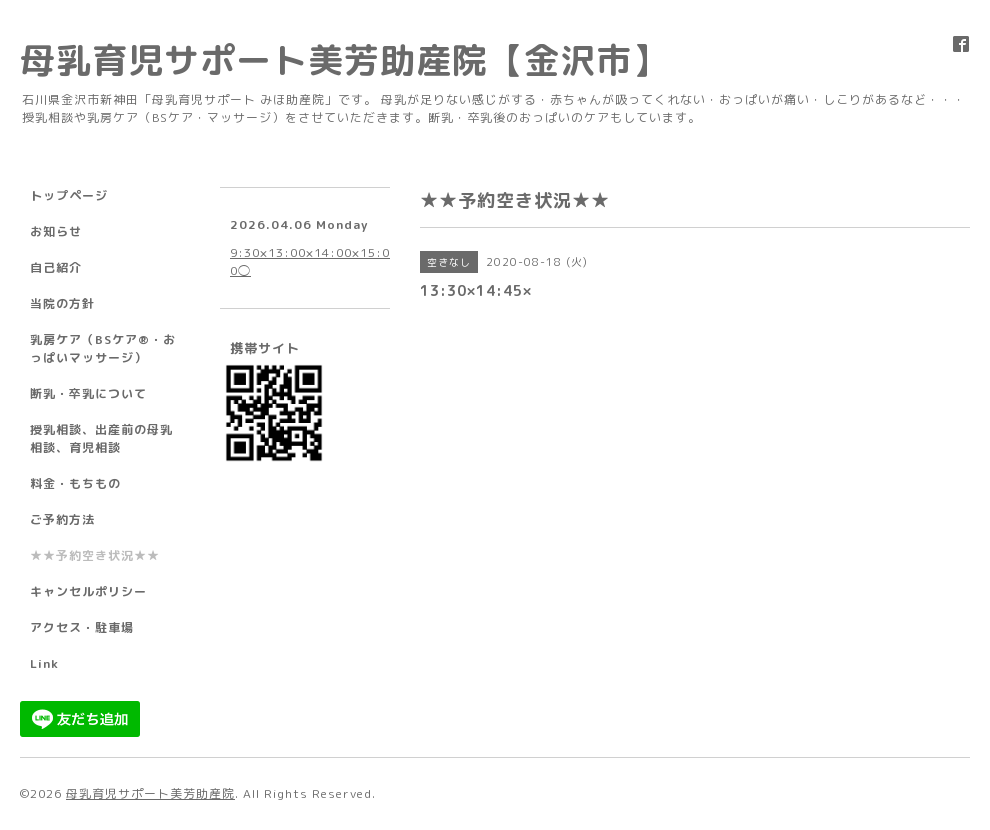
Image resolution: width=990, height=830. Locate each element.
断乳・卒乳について (88, 393)
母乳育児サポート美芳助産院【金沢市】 (344, 59)
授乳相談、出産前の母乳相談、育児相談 (101, 438)
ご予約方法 (62, 519)
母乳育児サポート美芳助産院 (150, 793)
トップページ (69, 195)
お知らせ (56, 231)
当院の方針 (62, 303)
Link (44, 663)
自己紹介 (56, 267)
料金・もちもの (75, 483)
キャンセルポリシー (88, 591)
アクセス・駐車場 (82, 627)
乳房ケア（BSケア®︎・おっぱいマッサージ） (103, 348)
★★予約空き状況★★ (95, 555)
